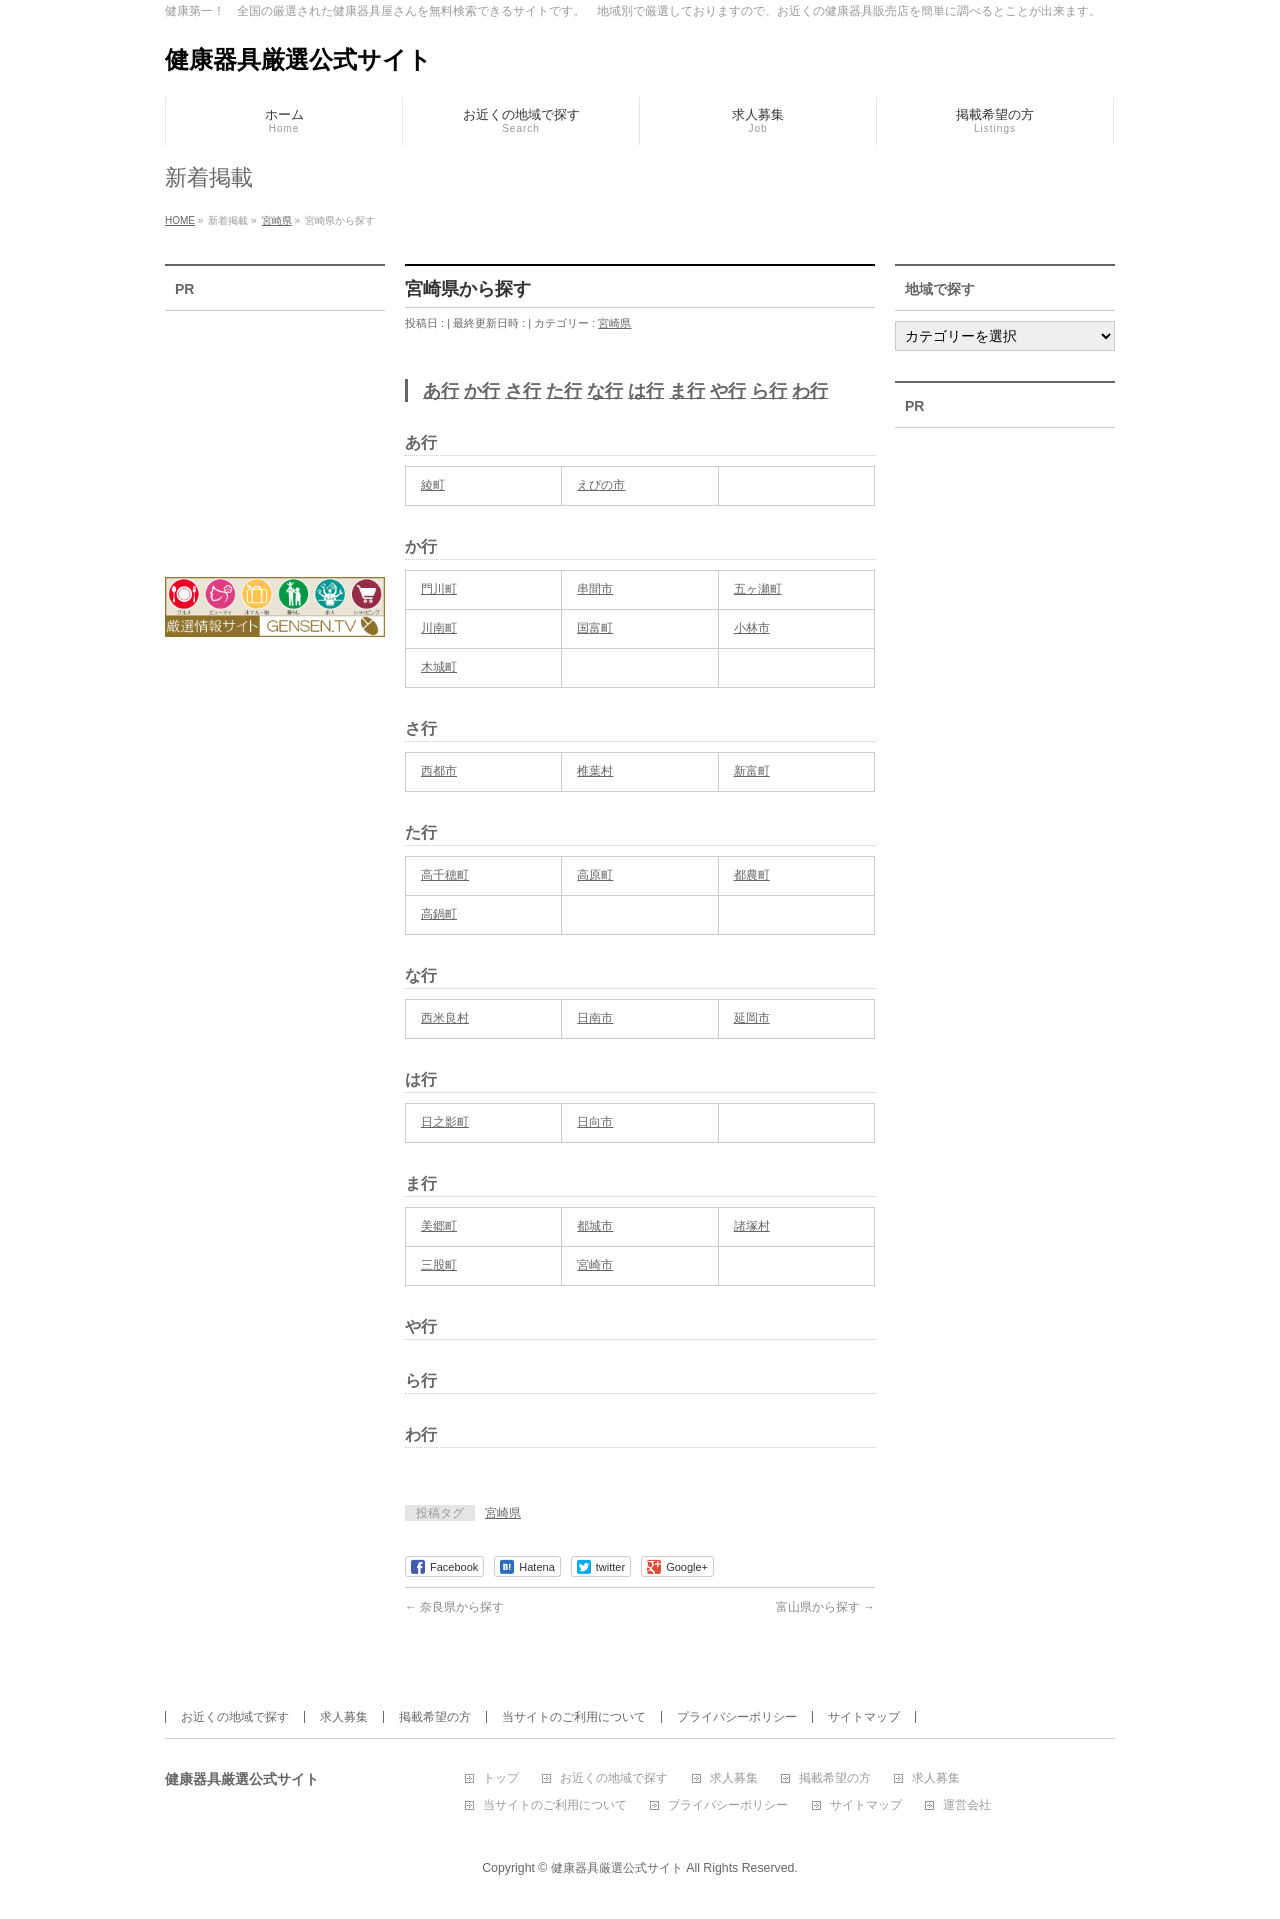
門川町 (439, 589)
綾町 (433, 485)
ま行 (687, 391)
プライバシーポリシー (737, 1717)
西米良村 (445, 1018)
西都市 (439, 771)
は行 (646, 391)
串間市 (595, 589)
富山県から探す (825, 1607)
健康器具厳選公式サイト (298, 59)
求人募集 (344, 1717)
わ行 (810, 391)
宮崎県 (614, 323)
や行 (728, 391)
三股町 (439, 1265)
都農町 (752, 875)
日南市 (595, 1018)
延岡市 (752, 1018)
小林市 (752, 628)
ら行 (769, 391)
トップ (501, 1778)
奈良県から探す (454, 1607)
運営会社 (967, 1805)
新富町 (752, 771)
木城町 (439, 667)
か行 (482, 391)
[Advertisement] (275, 431)
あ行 (441, 391)
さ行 (523, 391)
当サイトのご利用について (574, 1717)
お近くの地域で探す (235, 1717)
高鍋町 (439, 914)
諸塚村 (752, 1226)
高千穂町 (445, 875)
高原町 (595, 875)
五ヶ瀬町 (758, 589)
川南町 (439, 628)
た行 (564, 391)
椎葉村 (595, 771)
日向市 (595, 1122)
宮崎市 (595, 1265)
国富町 (595, 628)
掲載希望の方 (435, 1717)
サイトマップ (864, 1717)
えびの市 (601, 485)
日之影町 (445, 1122)
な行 (605, 391)
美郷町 (439, 1226)
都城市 (595, 1226)
